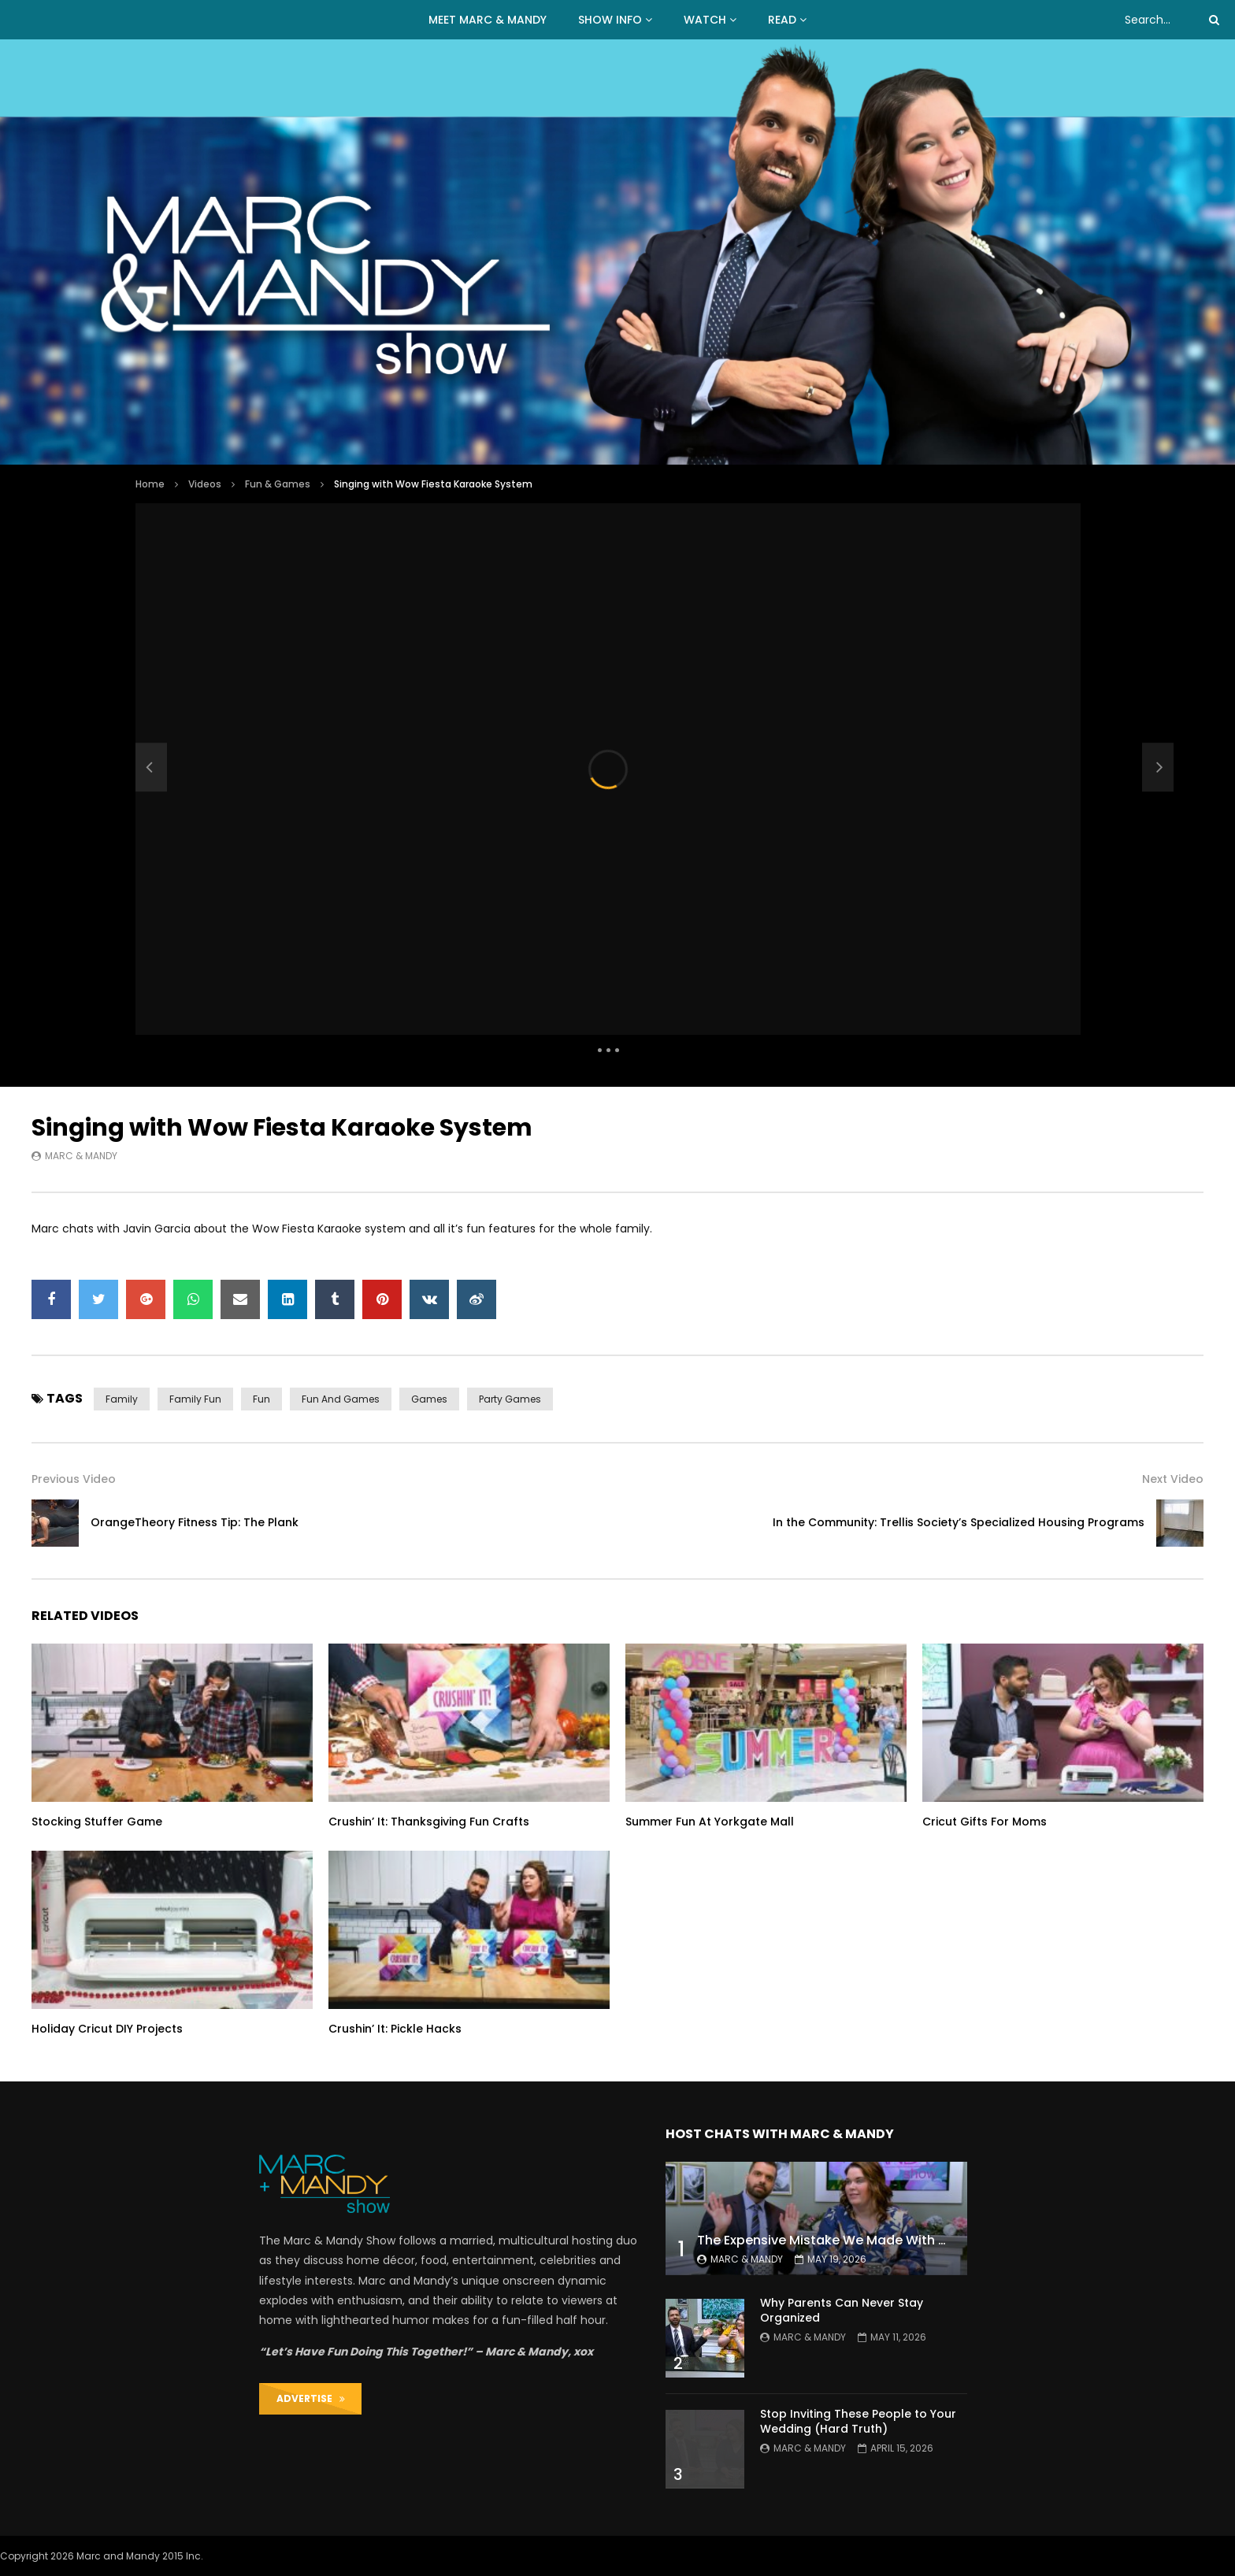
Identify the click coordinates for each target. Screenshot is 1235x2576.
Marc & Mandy (81, 1155)
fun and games (341, 1399)
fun (261, 1399)
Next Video (1172, 1479)
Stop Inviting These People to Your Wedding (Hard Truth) (858, 2421)
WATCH (705, 20)
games (429, 1399)
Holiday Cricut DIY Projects (107, 2029)
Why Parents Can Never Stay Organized (841, 2310)
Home (150, 484)
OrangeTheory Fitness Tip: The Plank (195, 1522)
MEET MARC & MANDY (487, 20)
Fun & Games (277, 484)
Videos (204, 484)
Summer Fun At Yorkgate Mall (709, 1821)
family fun (195, 1399)
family (122, 1399)
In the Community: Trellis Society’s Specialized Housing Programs (958, 1522)
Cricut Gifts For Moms (984, 1821)
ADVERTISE (310, 2398)
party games (510, 1399)
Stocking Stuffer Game (97, 1821)
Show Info (610, 20)
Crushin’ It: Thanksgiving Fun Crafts (428, 1821)
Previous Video (74, 1479)
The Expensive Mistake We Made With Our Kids (844, 2240)
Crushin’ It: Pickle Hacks (395, 2029)
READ (782, 20)
